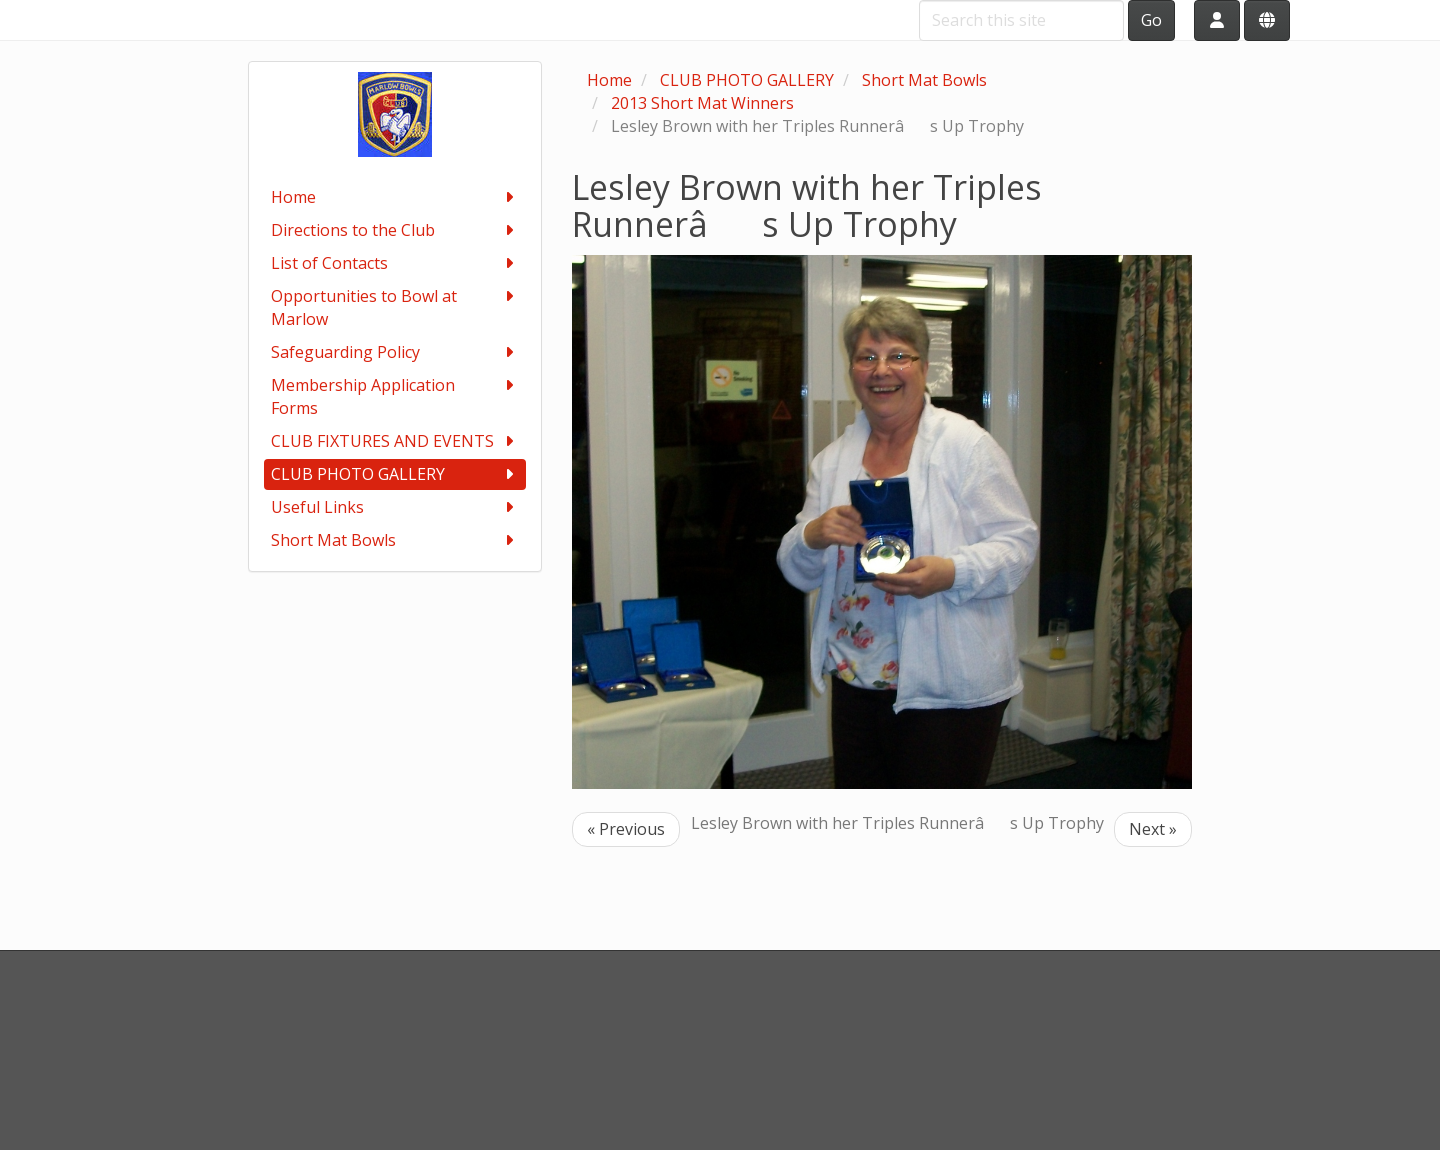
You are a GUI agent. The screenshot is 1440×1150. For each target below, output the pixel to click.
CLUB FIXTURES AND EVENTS (395, 441)
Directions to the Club (395, 230)
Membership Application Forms (395, 396)
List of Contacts (395, 263)
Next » (1153, 829)
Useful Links (395, 507)
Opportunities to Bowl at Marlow (395, 307)
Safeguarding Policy (395, 352)
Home (395, 197)
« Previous (626, 829)
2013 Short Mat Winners (702, 103)
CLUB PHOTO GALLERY (395, 474)
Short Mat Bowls (395, 540)
